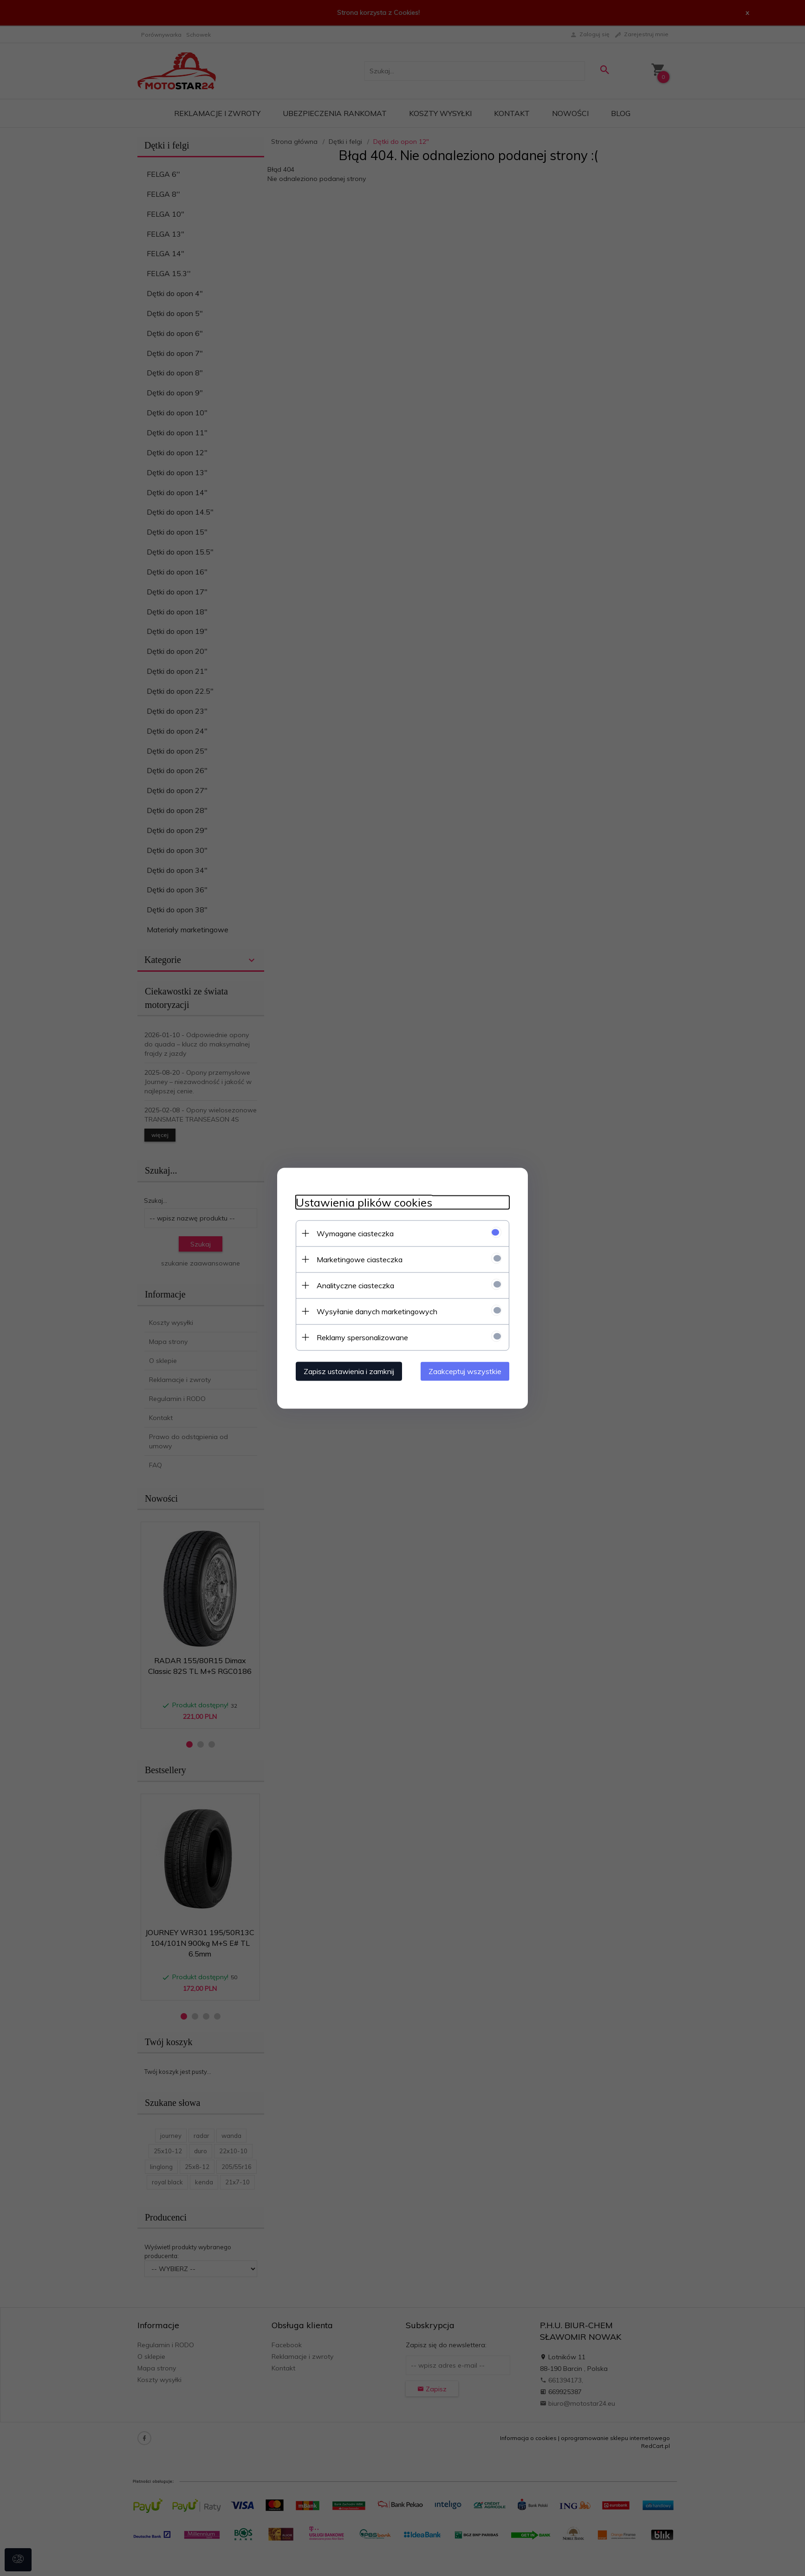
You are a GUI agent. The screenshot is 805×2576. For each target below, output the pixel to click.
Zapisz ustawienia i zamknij (349, 1370)
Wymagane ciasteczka (355, 1233)
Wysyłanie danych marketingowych (377, 1311)
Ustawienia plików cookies (364, 1202)
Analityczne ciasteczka (355, 1285)
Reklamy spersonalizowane (362, 1337)
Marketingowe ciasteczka (359, 1259)
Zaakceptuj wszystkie (464, 1370)
